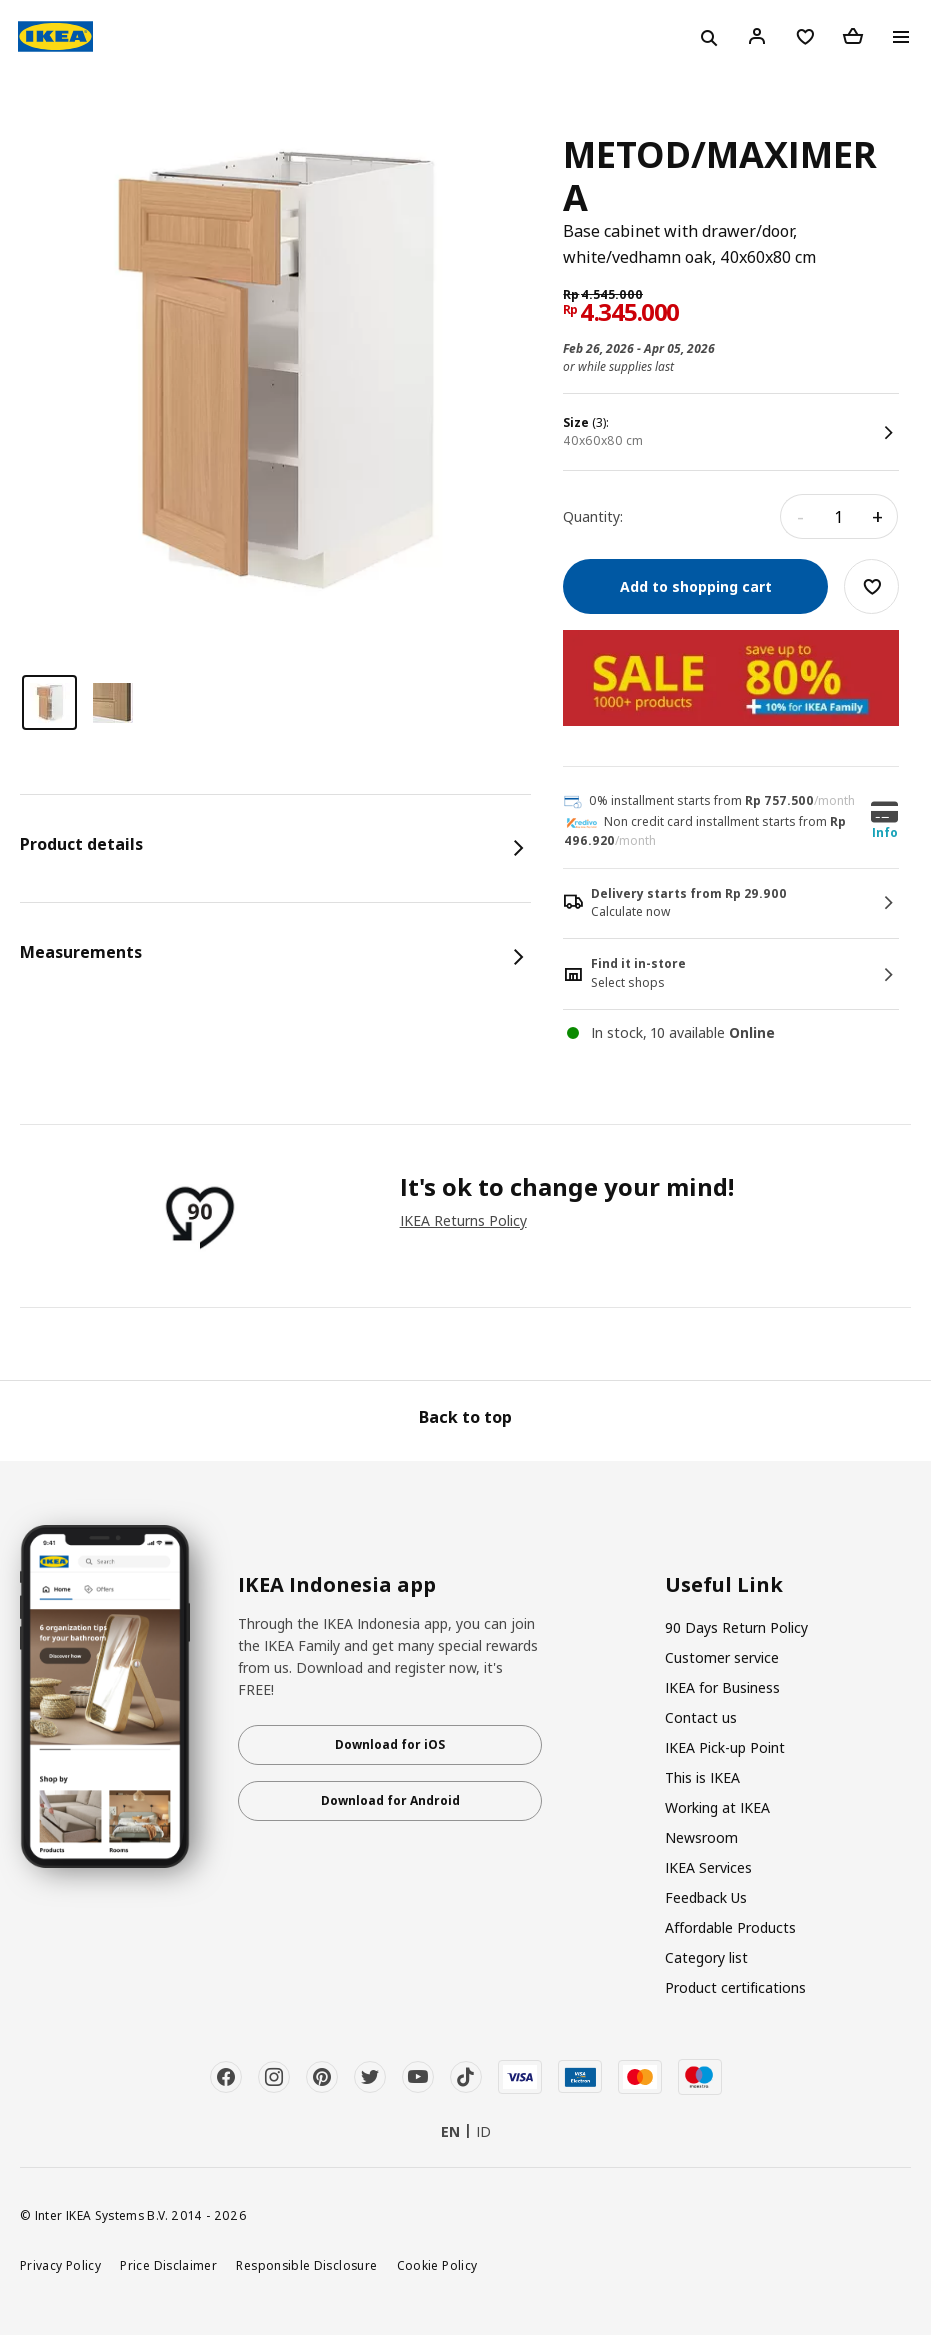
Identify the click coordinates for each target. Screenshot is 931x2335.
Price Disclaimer (168, 2265)
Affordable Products (730, 1927)
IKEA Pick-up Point (725, 1747)
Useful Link (724, 1585)
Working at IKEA (717, 1807)
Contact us (701, 1717)
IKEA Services (708, 1867)
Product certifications (735, 1987)
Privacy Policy (60, 2265)
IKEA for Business (722, 1687)
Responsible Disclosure (306, 2265)
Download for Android (390, 1800)
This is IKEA (702, 1777)
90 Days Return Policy (736, 1627)
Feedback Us (706, 1897)
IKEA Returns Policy (463, 1220)
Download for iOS (390, 1744)
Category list (706, 1957)
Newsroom (701, 1837)
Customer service (722, 1657)
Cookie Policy (437, 2265)
